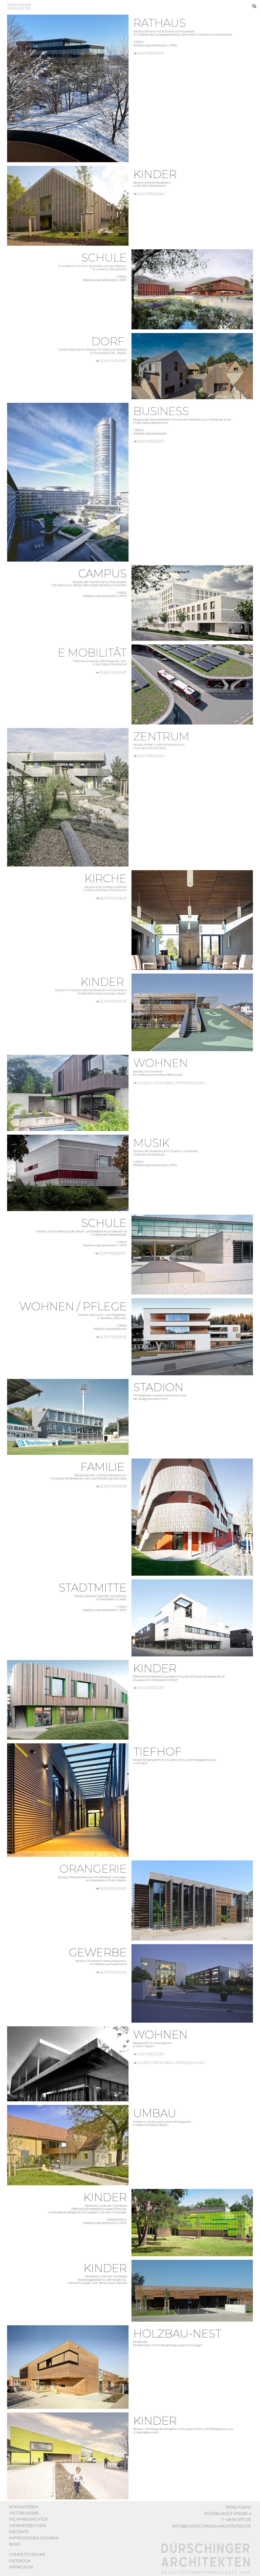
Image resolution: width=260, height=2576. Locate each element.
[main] (192, 36)
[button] (254, 6)
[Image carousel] (68, 88)
